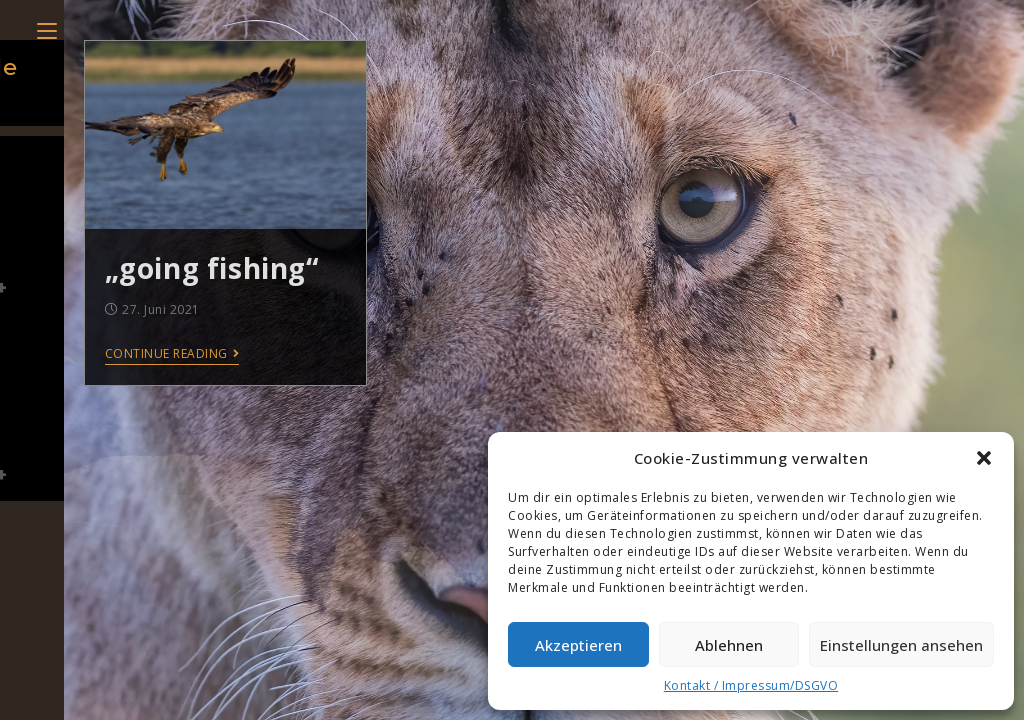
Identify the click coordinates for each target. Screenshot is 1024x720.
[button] (984, 458)
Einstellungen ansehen (901, 645)
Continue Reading (172, 354)
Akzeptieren (578, 645)
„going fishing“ (212, 268)
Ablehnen (729, 645)
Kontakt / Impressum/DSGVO (751, 685)
